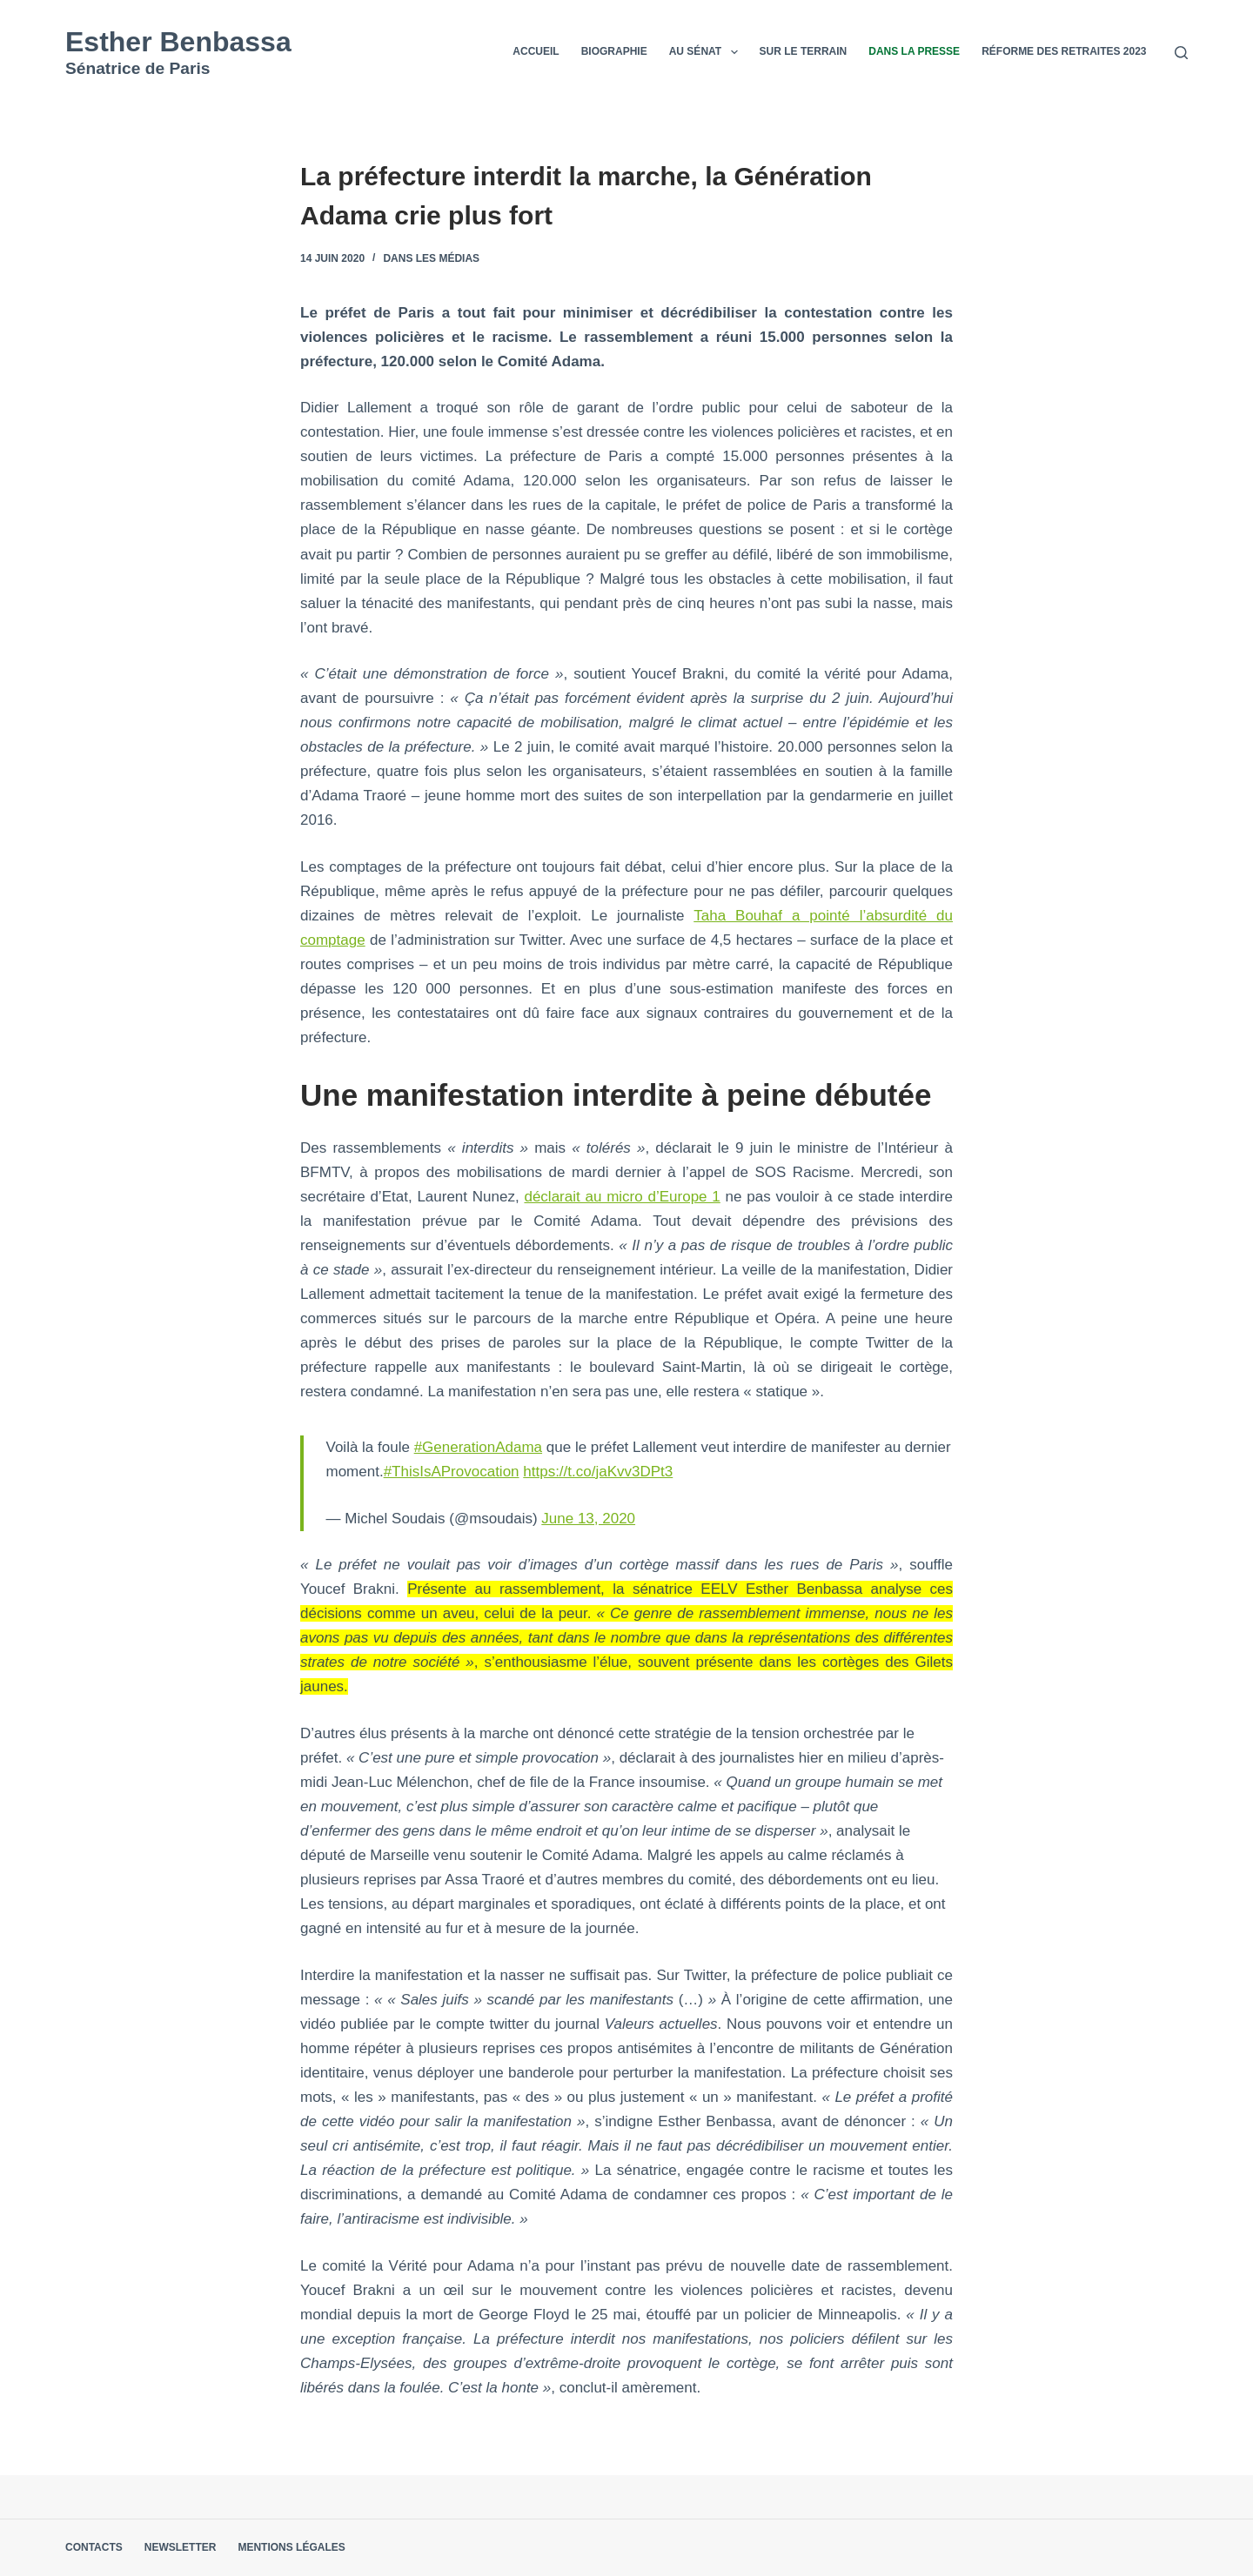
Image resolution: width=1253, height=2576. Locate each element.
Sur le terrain (804, 51)
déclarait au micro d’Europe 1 (622, 1196)
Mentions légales (291, 2547)
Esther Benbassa (178, 41)
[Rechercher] (1181, 52)
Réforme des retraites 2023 (1064, 51)
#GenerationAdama (478, 1447)
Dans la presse (914, 51)
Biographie (614, 51)
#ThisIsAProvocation (451, 1471)
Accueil (536, 51)
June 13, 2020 (588, 1518)
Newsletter (180, 2547)
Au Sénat (707, 52)
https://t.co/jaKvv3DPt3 (598, 1471)
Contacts (94, 2547)
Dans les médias (431, 258)
